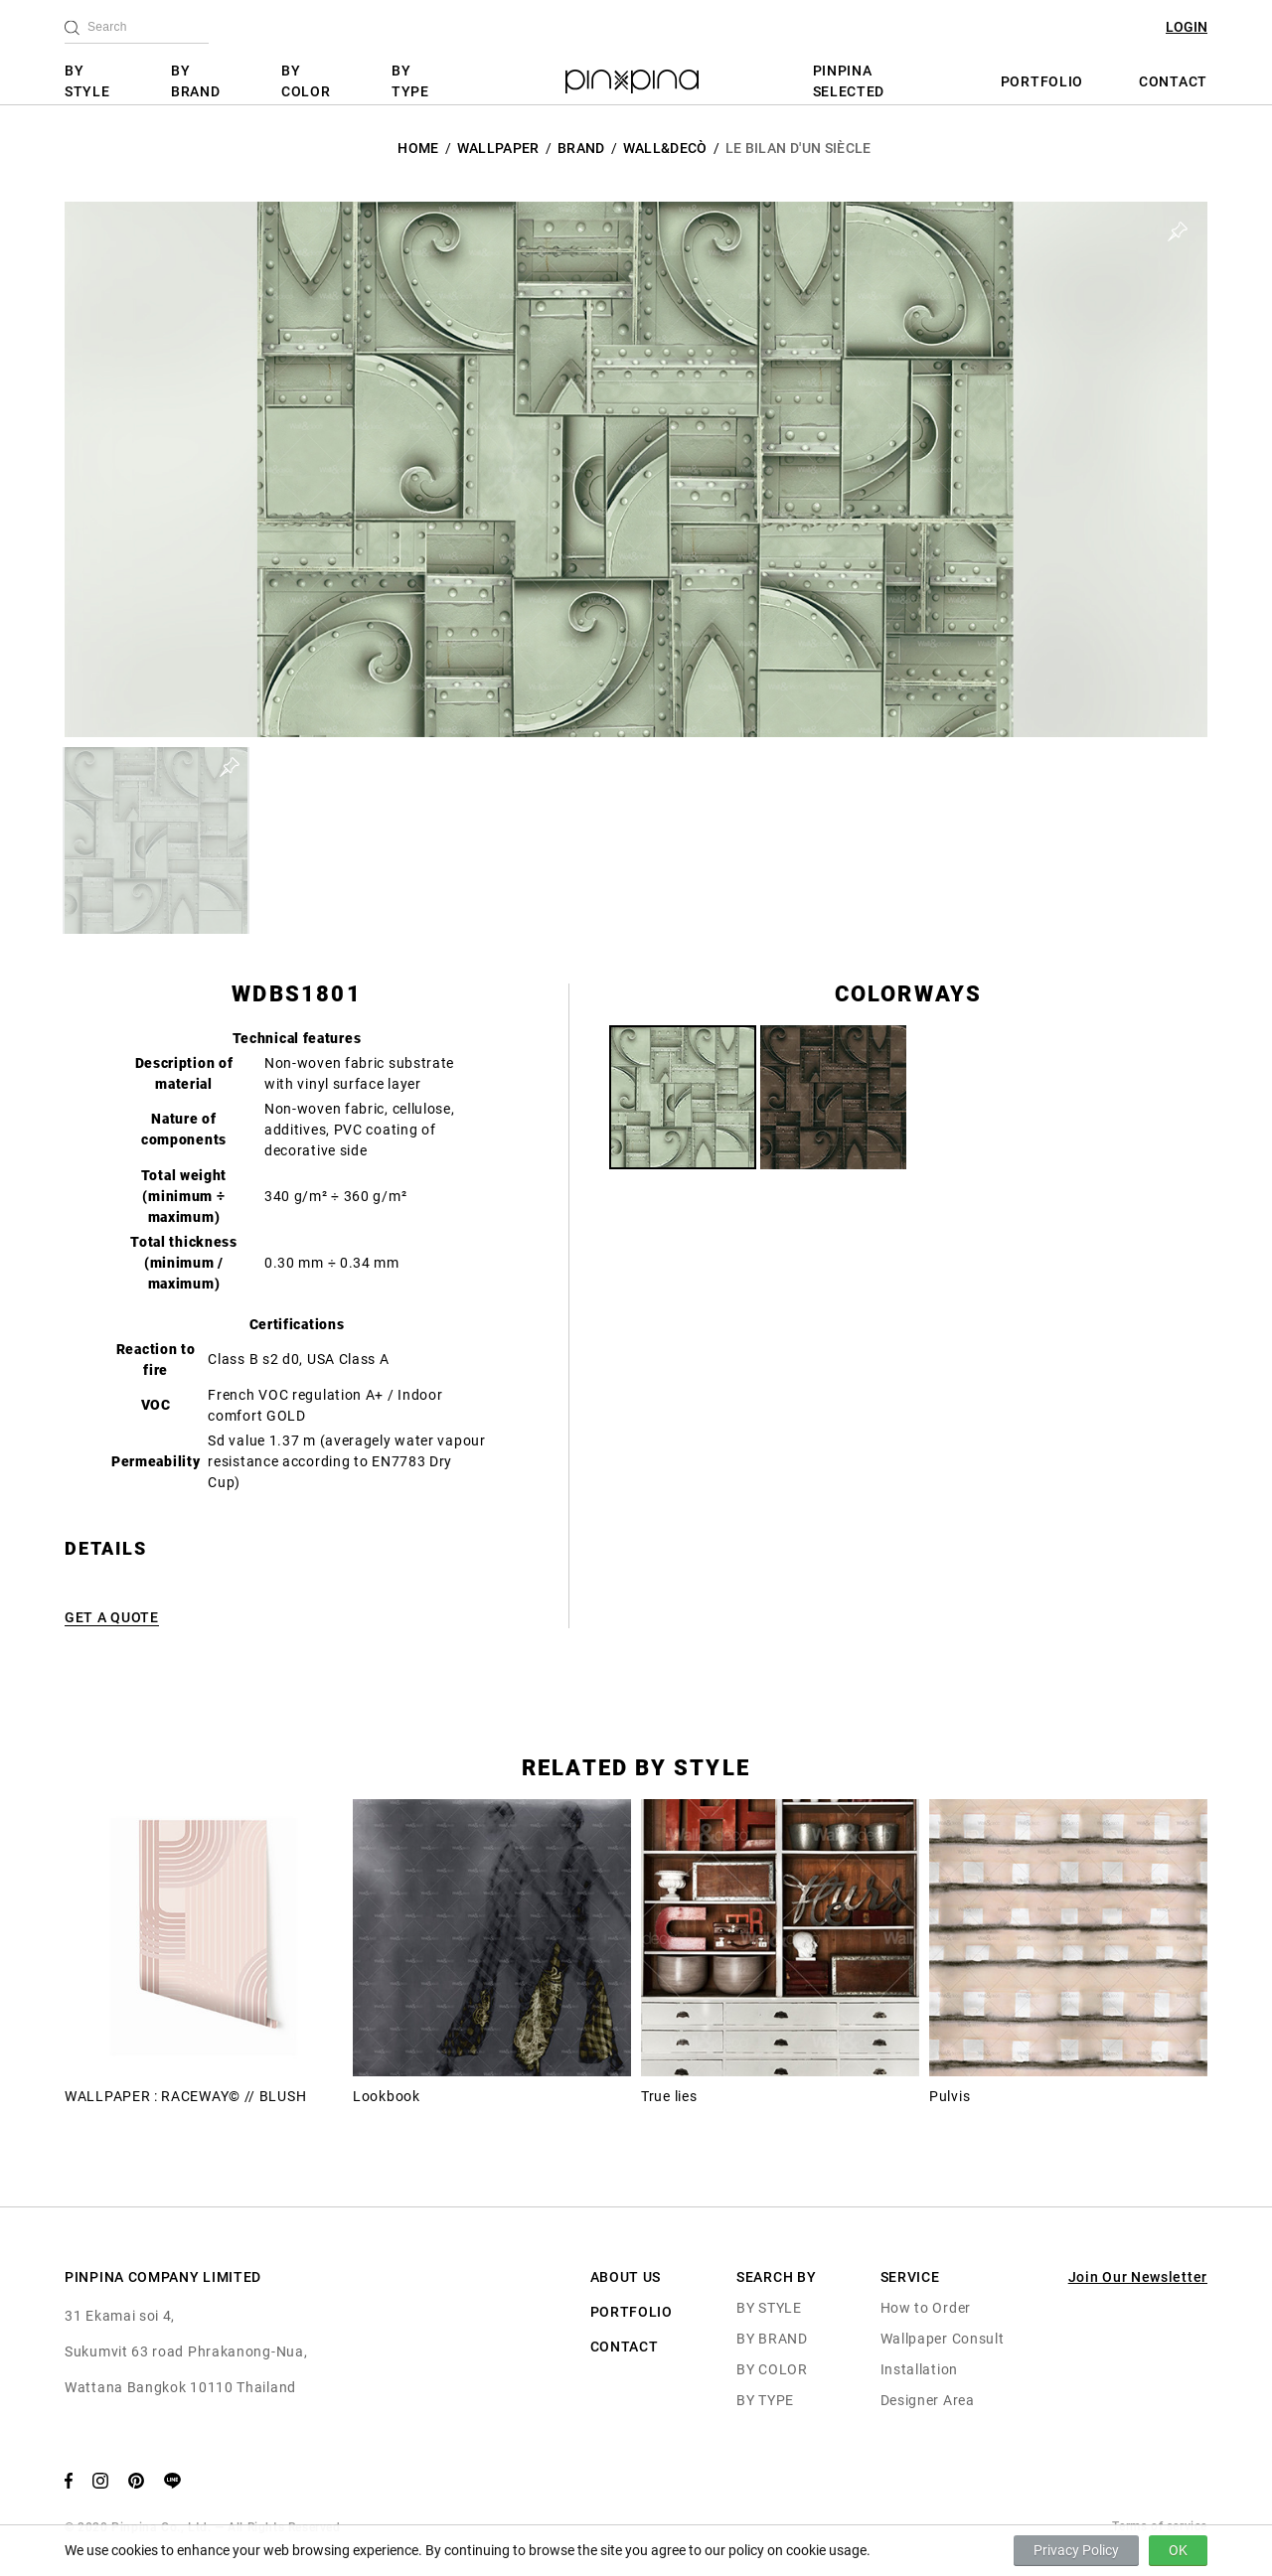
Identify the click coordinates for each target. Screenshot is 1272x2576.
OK (1178, 2550)
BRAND (581, 148)
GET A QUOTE (112, 1617)
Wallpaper (498, 148)
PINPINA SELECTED (849, 81)
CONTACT (1173, 81)
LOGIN (1186, 27)
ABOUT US (626, 2277)
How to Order (925, 2308)
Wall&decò (665, 148)
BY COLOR (306, 81)
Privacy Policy (1076, 2550)
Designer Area (927, 2400)
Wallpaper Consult (942, 2339)
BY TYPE (410, 81)
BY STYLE (87, 81)
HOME (418, 148)
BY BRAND (196, 81)
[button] (156, 840)
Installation (919, 2369)
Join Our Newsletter (1137, 2277)
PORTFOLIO (1042, 81)
